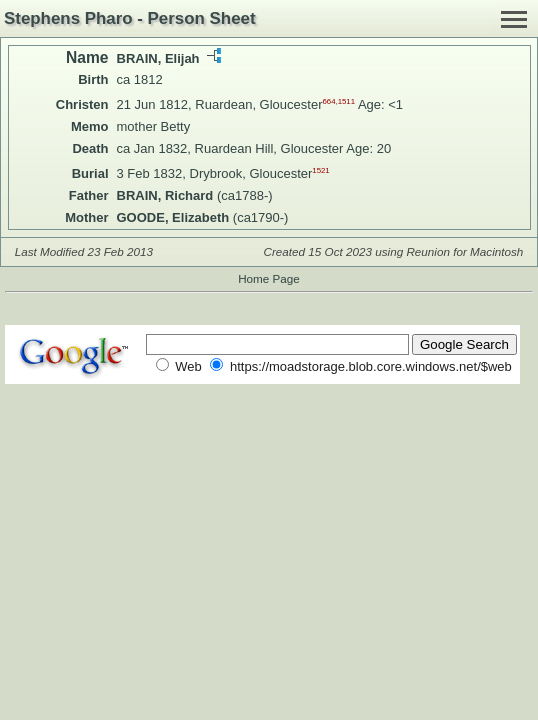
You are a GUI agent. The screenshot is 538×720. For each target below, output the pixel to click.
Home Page (269, 278)
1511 (346, 101)
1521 (320, 170)
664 (328, 101)
